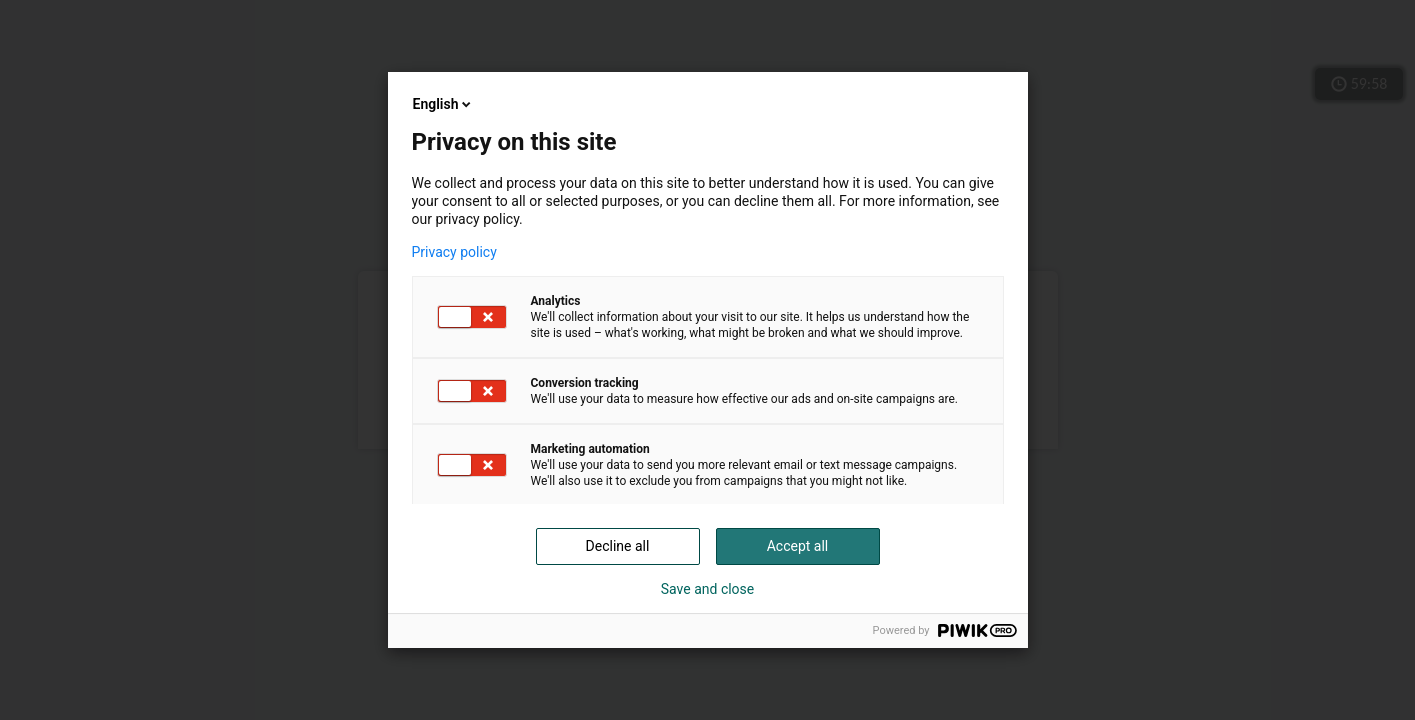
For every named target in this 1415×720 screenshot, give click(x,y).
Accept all (798, 546)
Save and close (708, 589)
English (444, 104)
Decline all (618, 546)
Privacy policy (454, 252)
